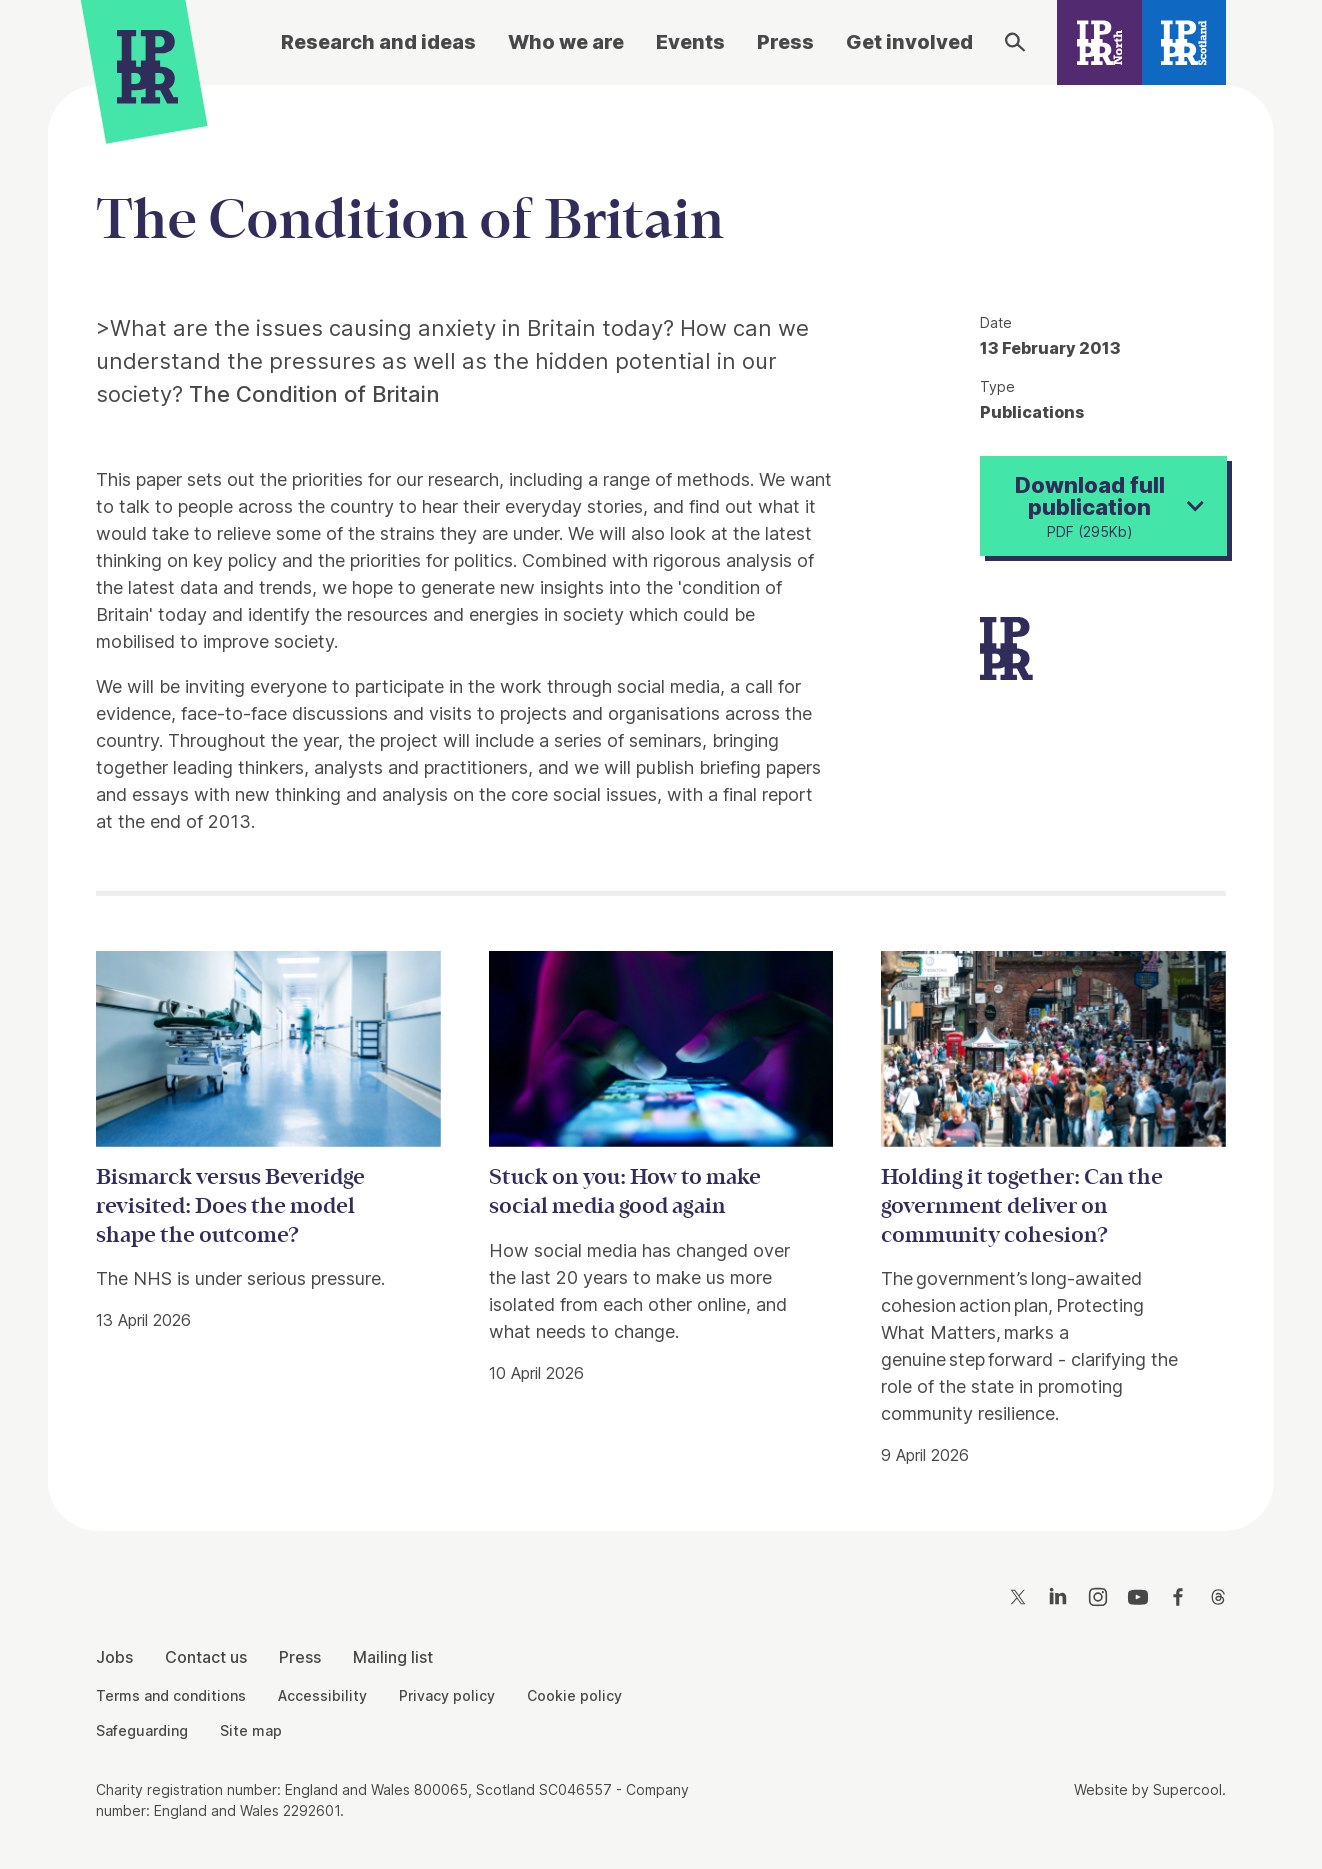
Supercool (1187, 1789)
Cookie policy (574, 1695)
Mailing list (393, 1657)
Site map (251, 1730)
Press (785, 42)
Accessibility (322, 1695)
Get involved (909, 42)
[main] (661, 792)
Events (690, 42)
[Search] (1015, 42)
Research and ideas (378, 42)
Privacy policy (447, 1695)
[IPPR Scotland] (1184, 42)
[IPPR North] (1099, 42)
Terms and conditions (171, 1695)
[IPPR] (147, 66)
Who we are (566, 42)
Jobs (114, 1657)
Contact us (206, 1657)
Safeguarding (142, 1730)
